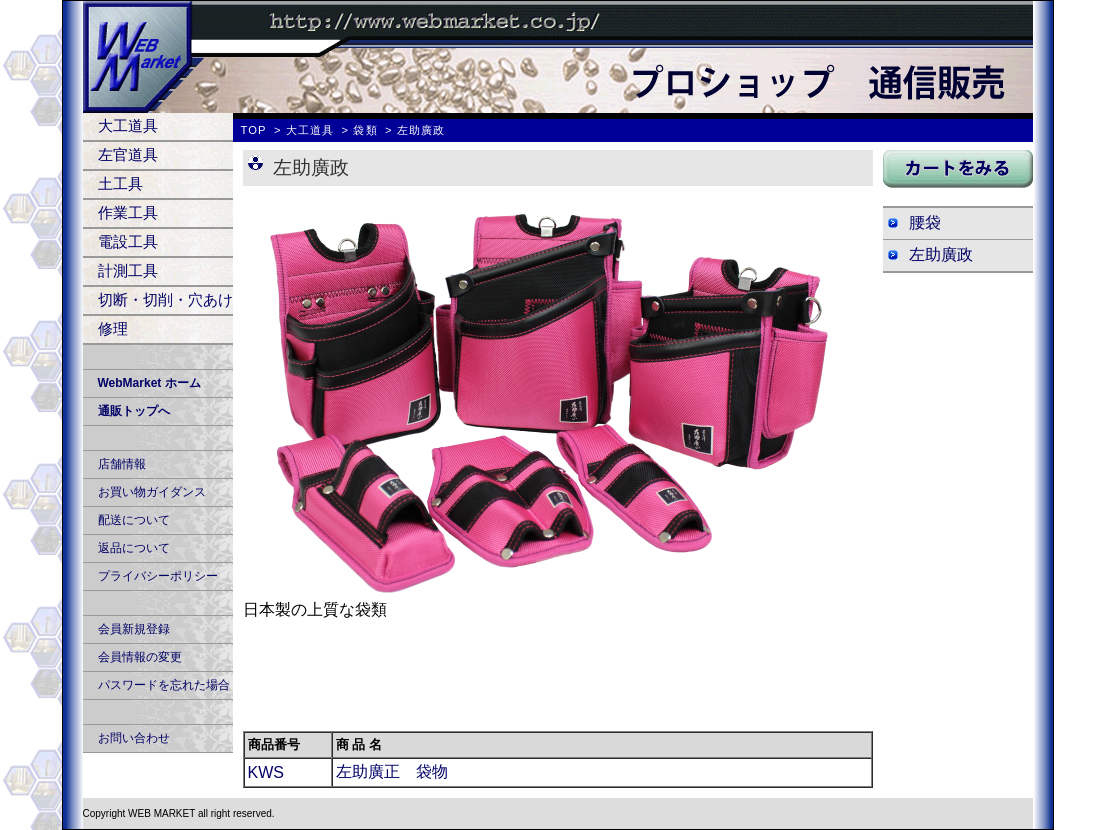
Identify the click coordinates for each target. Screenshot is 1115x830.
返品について (134, 548)
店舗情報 (122, 464)
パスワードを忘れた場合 (164, 685)
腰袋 (925, 222)
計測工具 (128, 270)
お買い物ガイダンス (152, 492)
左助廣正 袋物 (392, 771)
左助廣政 (941, 254)
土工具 (120, 183)
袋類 (365, 130)
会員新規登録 (134, 629)
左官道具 (128, 154)
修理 (113, 328)
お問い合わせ (134, 738)
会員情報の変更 (140, 657)
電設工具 (128, 241)
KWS (266, 772)
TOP (254, 130)
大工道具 (128, 125)
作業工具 (128, 212)
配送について (134, 520)
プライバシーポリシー (158, 576)
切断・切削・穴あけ (165, 299)
